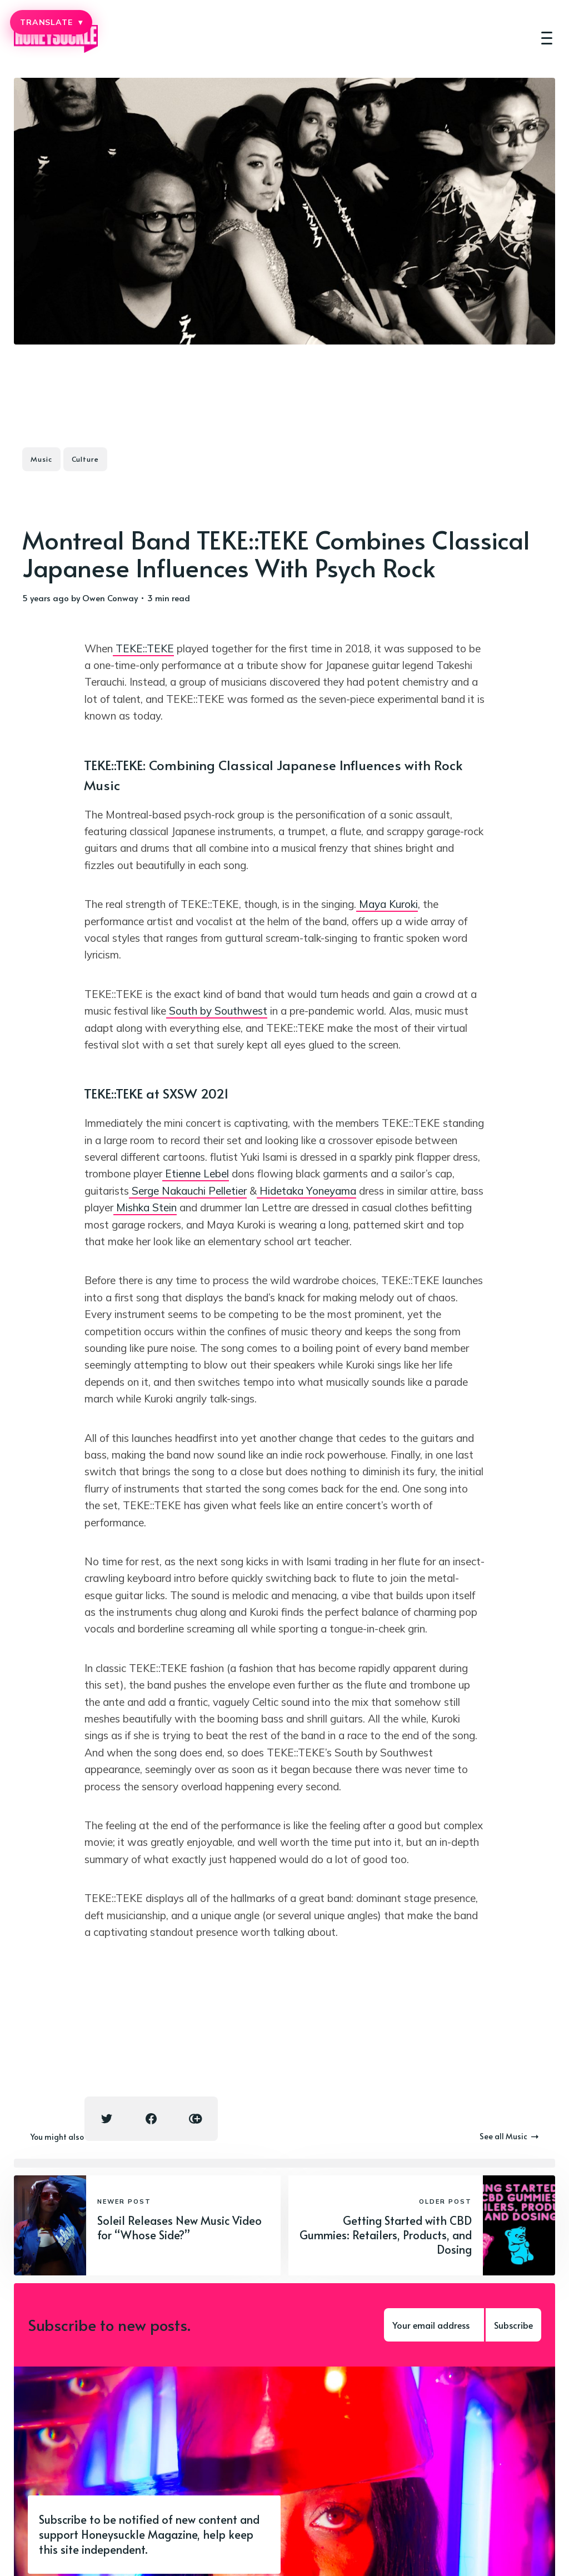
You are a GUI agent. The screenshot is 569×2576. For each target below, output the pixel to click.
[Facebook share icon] (151, 2118)
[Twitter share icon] (106, 2118)
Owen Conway (110, 597)
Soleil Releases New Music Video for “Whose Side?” (179, 2228)
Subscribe (513, 2325)
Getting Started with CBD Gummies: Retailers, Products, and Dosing (386, 2235)
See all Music (509, 2136)
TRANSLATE (51, 22)
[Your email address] (434, 2325)
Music (41, 459)
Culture (85, 459)
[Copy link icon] (195, 2118)
